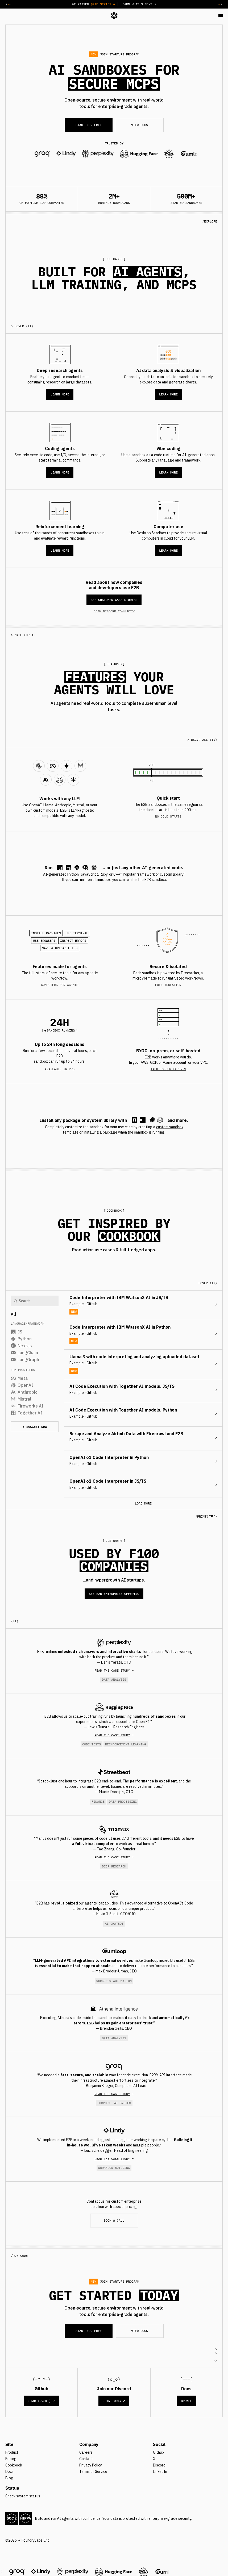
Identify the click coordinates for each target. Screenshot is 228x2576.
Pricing (10, 2458)
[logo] (114, 15)
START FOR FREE (89, 125)
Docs (9, 2471)
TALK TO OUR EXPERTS (168, 1069)
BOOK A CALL (114, 2220)
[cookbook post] (143, 1305)
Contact (86, 2458)
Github (158, 2452)
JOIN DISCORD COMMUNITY (114, 611)
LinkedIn (160, 2471)
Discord (159, 2465)
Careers (86, 2452)
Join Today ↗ (114, 2401)
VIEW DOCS (139, 125)
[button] (220, 15)
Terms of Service (93, 2471)
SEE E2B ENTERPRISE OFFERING (114, 1594)
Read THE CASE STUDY (112, 1670)
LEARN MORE (60, 394)
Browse (186, 2401)
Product (11, 2452)
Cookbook (13, 2465)
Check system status (22, 2496)
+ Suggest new (35, 1427)
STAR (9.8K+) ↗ (41, 2401)
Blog (9, 2478)
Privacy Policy (90, 2465)
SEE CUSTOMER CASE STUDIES (114, 600)
